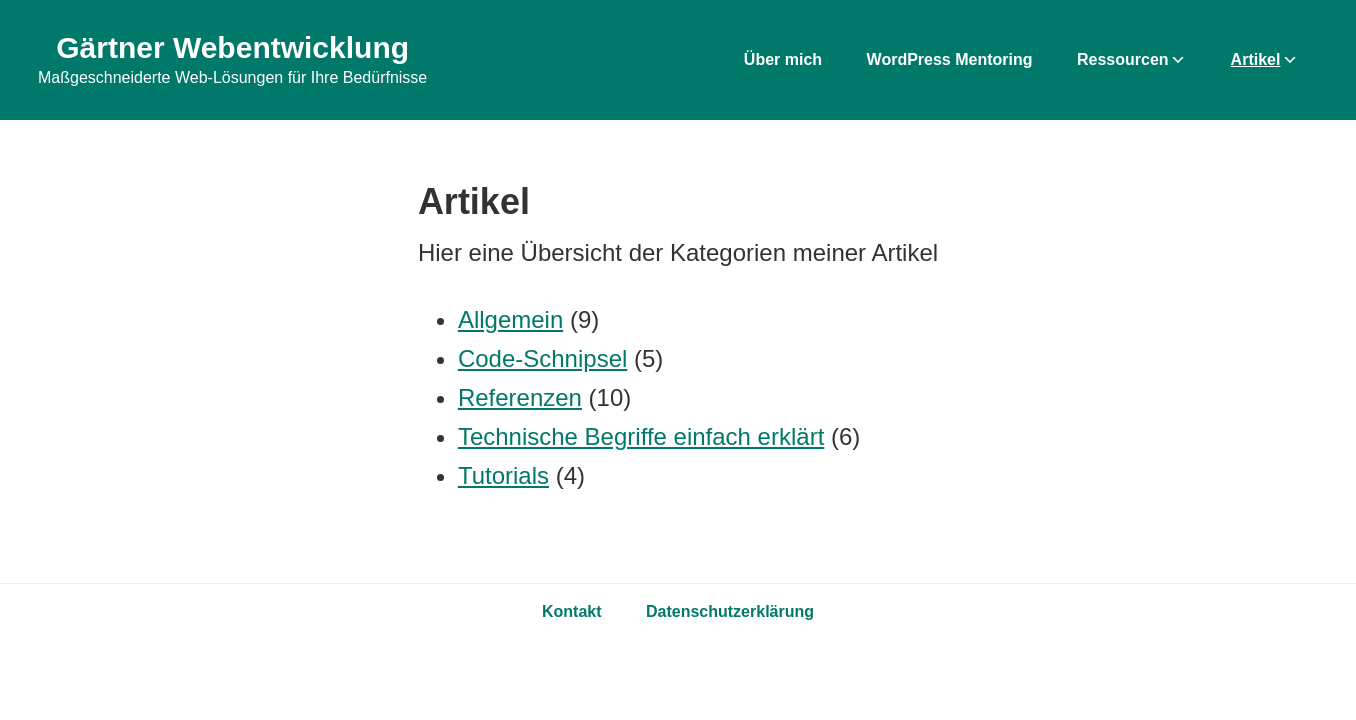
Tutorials (503, 475)
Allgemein (510, 319)
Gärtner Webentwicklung (232, 47)
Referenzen (520, 397)
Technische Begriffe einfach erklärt (641, 436)
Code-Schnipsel (542, 358)
